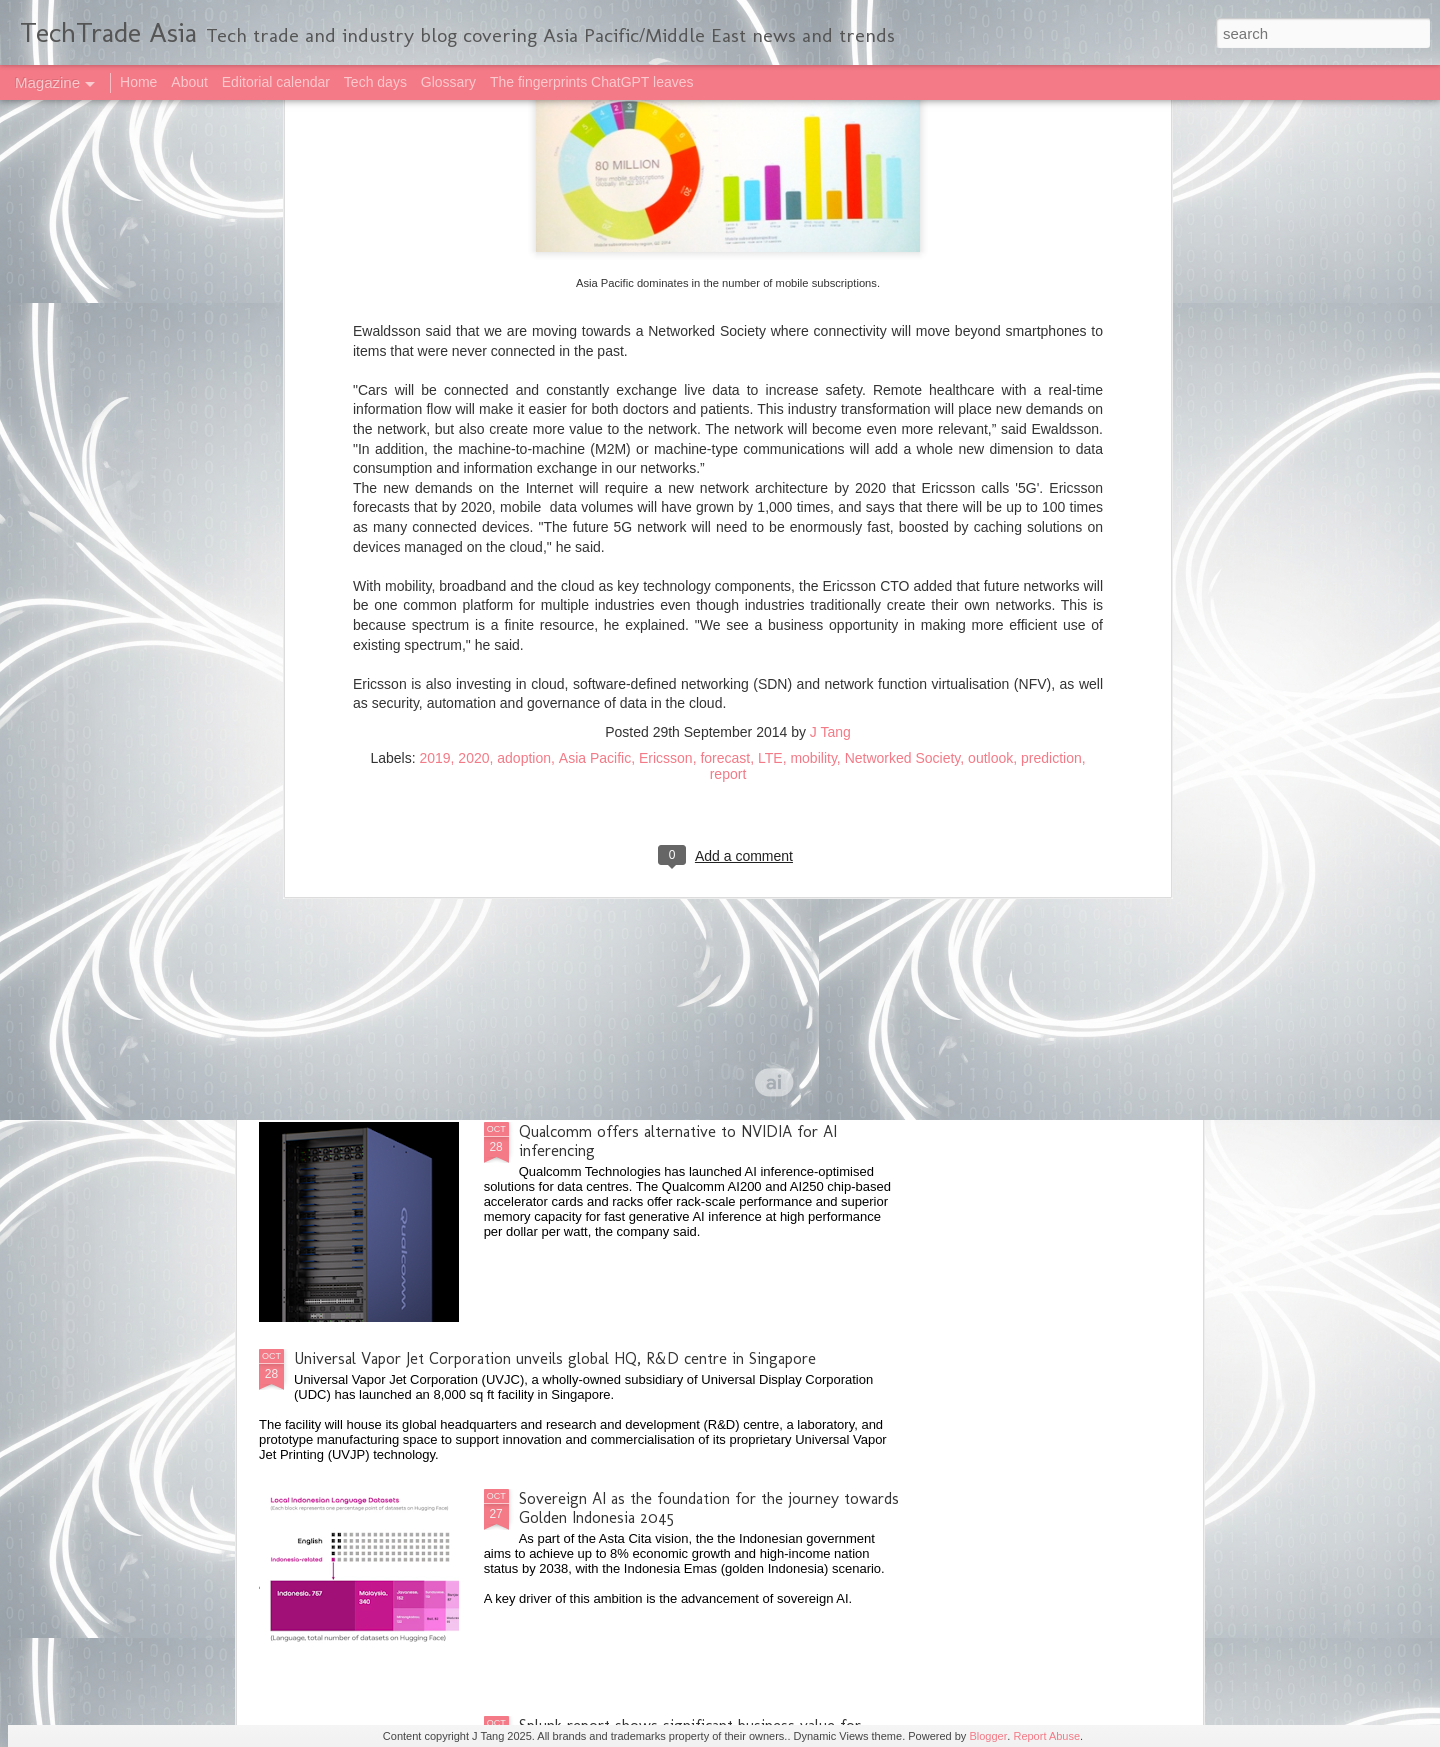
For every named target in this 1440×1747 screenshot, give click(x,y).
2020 (473, 392)
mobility (813, 392)
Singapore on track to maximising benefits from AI (692, 904)
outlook (990, 392)
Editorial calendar (276, 82)
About (189, 82)
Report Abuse (1046, 1736)
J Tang (830, 366)
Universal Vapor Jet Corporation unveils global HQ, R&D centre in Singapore (555, 1358)
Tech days (375, 82)
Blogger (988, 1736)
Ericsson (666, 392)
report (728, 408)
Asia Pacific (595, 392)
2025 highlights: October (378, 734)
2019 (434, 392)
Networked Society (903, 392)
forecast (725, 392)
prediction (1051, 392)
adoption (524, 392)
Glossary (448, 82)
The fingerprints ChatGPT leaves (592, 82)
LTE (770, 392)
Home (138, 82)
